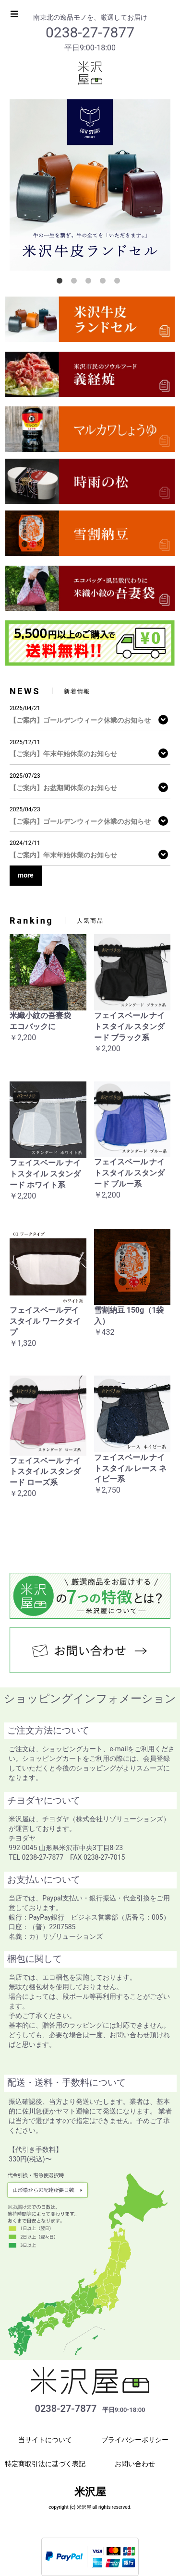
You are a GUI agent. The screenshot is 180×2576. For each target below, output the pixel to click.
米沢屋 (90, 2492)
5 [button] (119, 282)
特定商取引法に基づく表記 (45, 2464)
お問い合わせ (135, 2464)
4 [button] (104, 282)
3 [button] (90, 282)
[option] (90, 185)
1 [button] (61, 282)
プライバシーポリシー (134, 2440)
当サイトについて (45, 2440)
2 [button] (76, 282)
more (26, 875)
